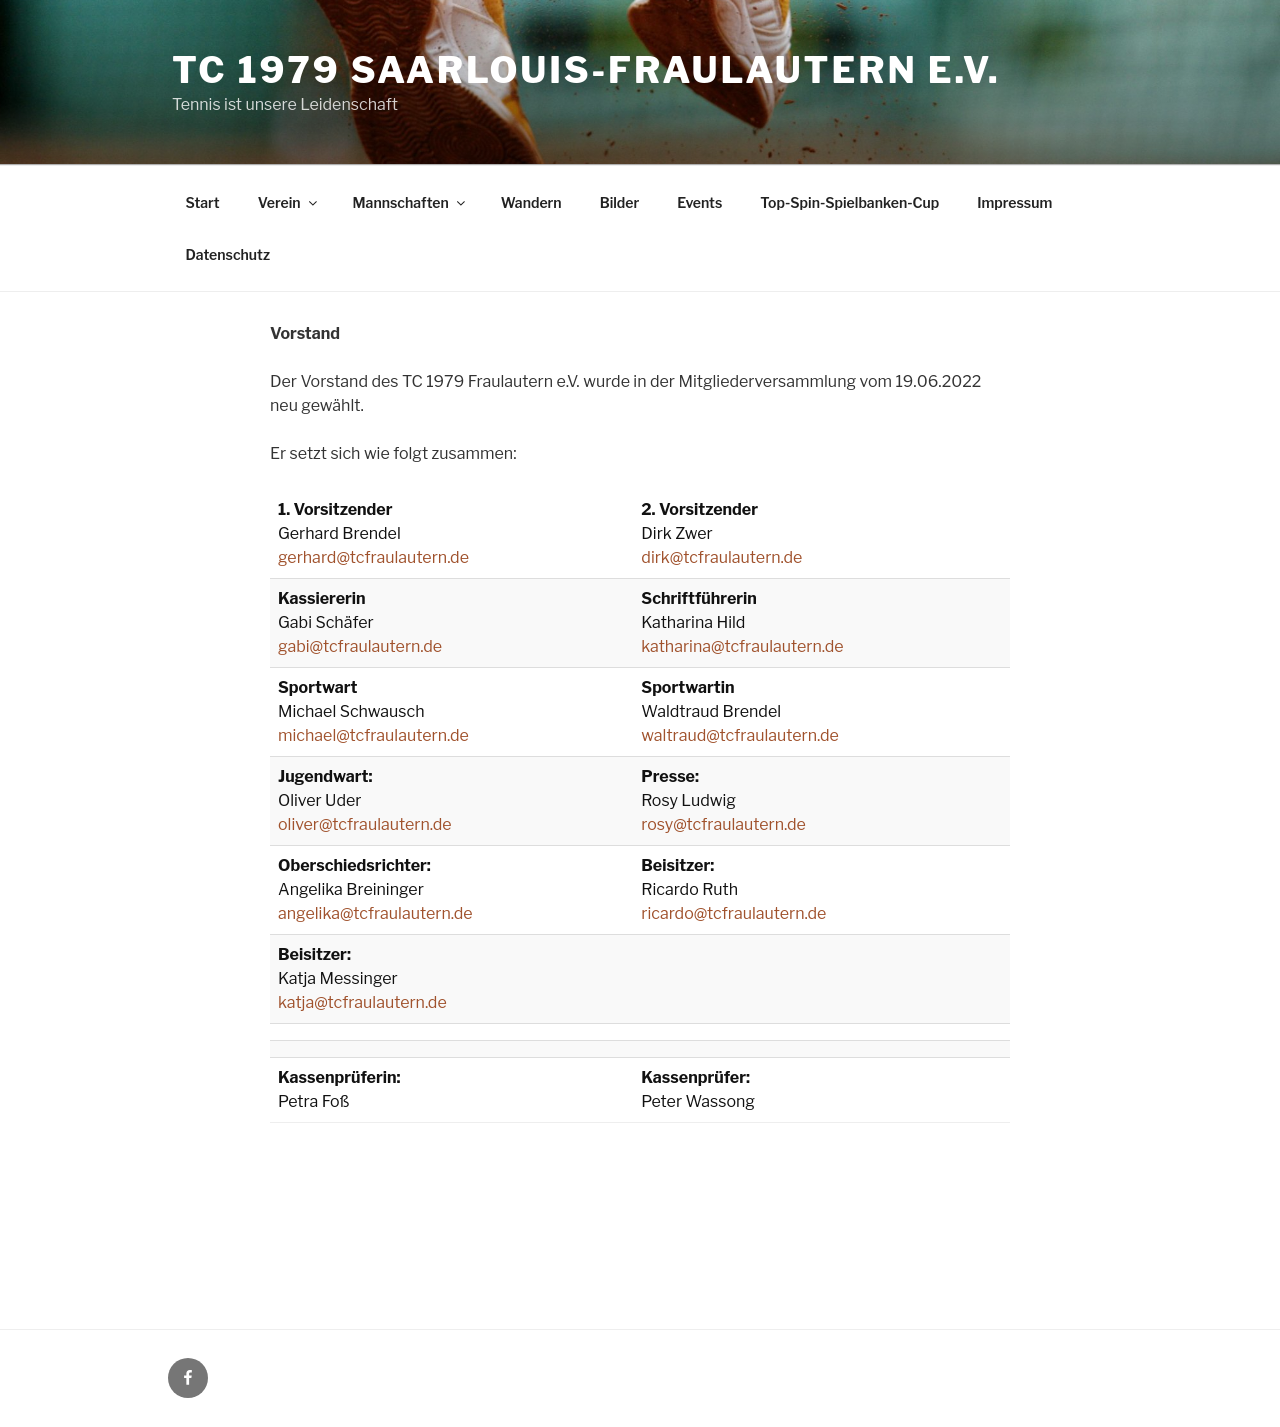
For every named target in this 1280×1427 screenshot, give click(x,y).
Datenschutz (228, 254)
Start (203, 202)
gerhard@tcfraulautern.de (373, 557)
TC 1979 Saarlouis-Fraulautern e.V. (586, 70)
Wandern (531, 202)
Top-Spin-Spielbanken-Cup (849, 202)
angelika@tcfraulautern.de (375, 913)
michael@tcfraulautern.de (373, 735)
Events (699, 202)
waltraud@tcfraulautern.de (740, 735)
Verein (289, 202)
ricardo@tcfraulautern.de (733, 913)
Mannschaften (410, 202)
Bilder (620, 202)
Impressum (1014, 202)
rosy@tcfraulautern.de (723, 824)
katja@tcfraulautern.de (362, 1002)
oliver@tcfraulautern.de (365, 824)
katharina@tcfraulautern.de (742, 646)
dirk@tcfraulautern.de (721, 557)
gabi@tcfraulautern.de (360, 646)
